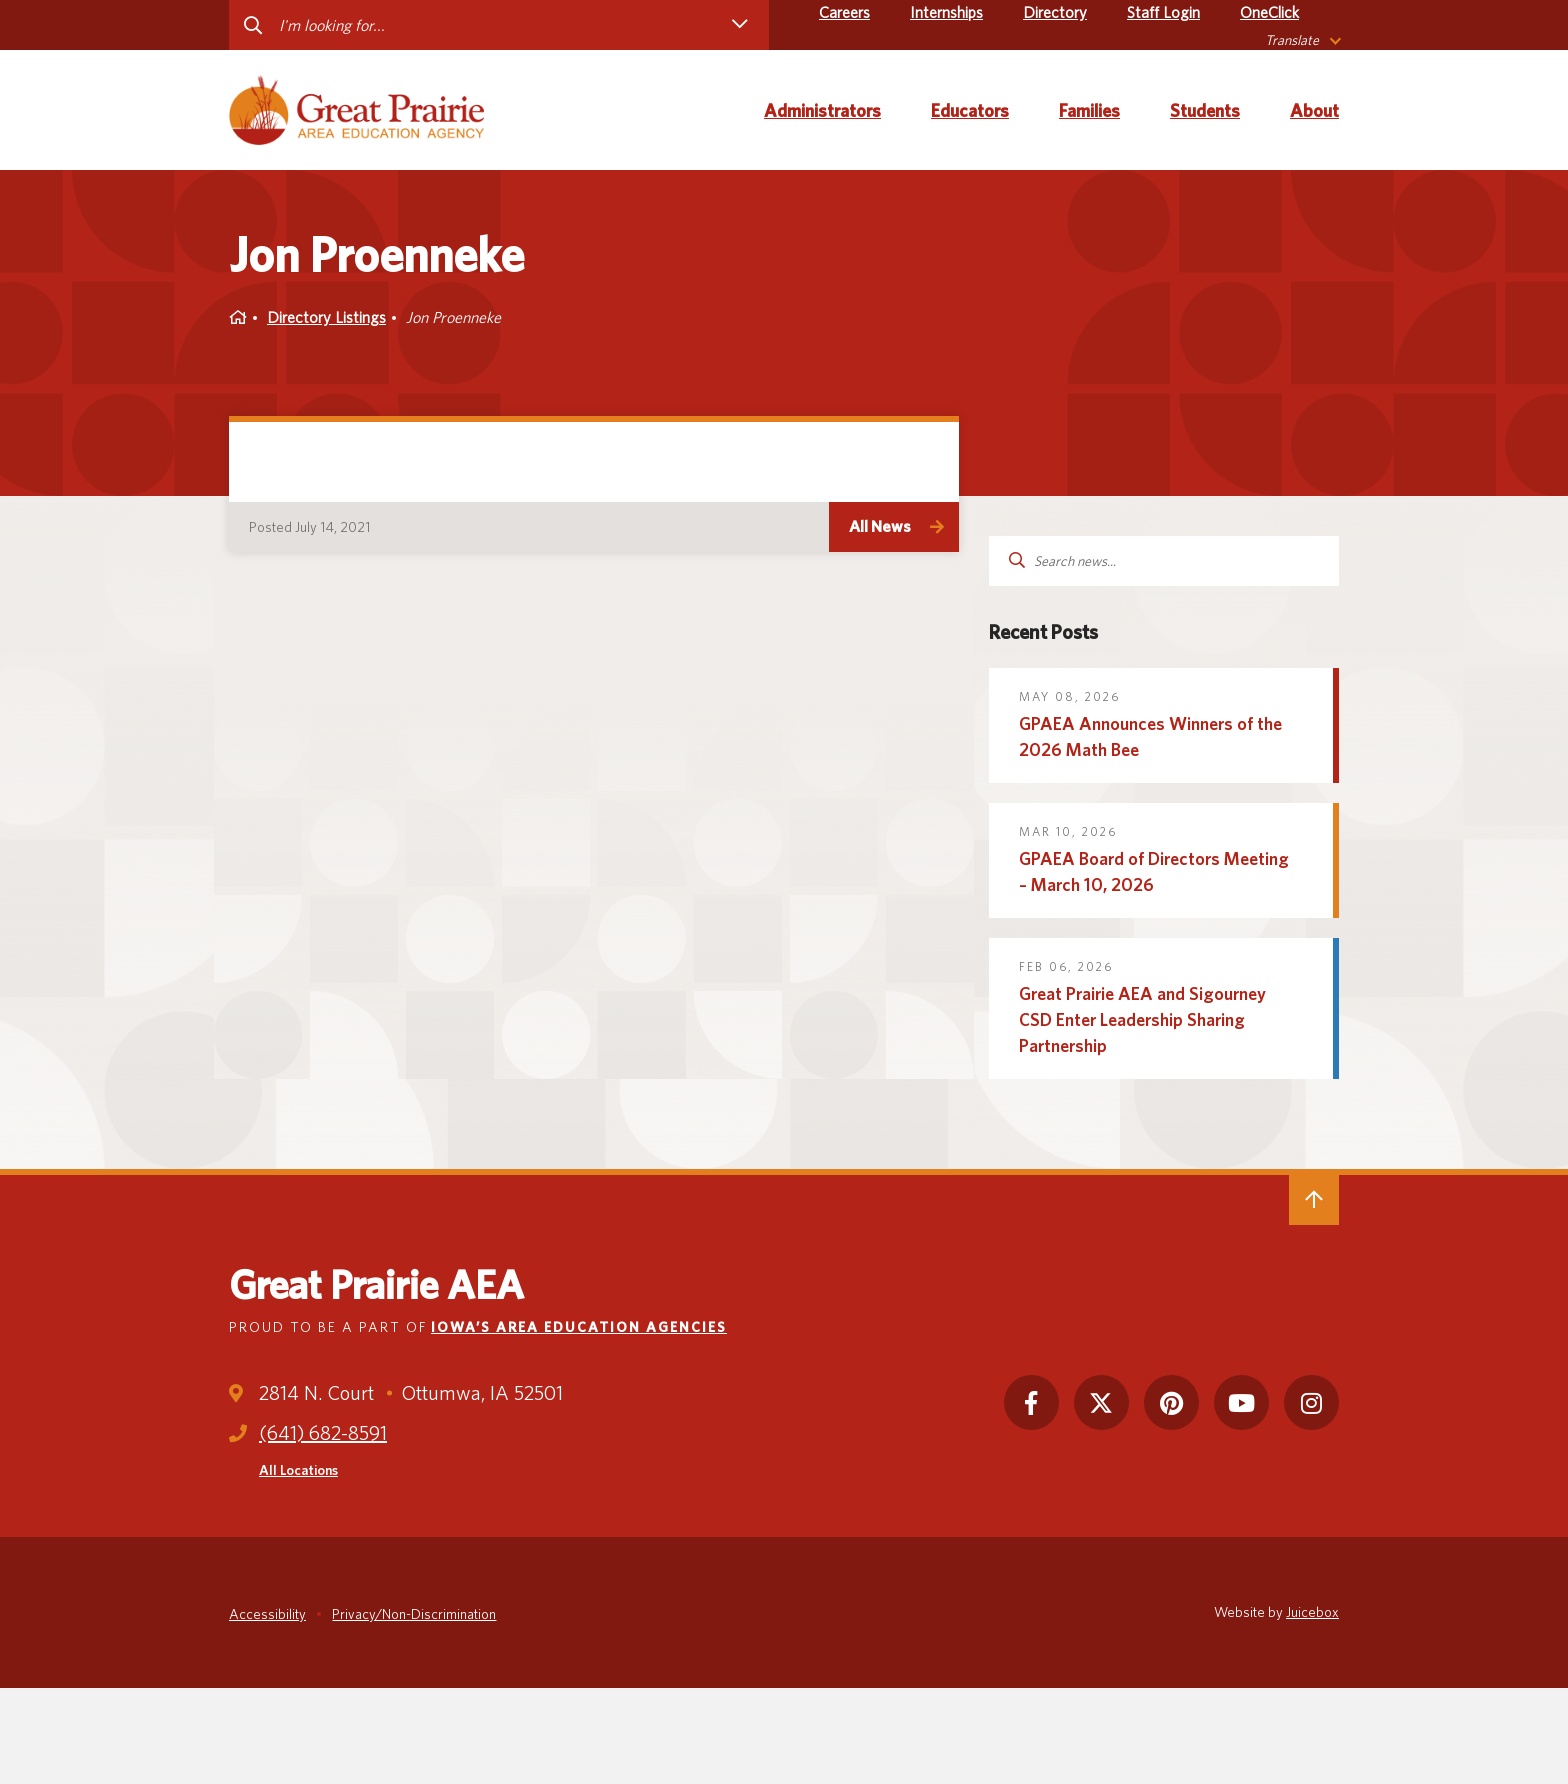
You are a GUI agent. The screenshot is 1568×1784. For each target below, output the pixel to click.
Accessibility (267, 1614)
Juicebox (1312, 1612)
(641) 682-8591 (323, 1433)
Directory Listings (326, 317)
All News (880, 526)
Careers (844, 12)
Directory (1055, 12)
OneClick (1269, 12)
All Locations (298, 1470)
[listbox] (1302, 40)
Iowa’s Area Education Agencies (579, 1327)
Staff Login (1163, 12)
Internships (946, 12)
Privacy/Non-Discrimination (414, 1614)
